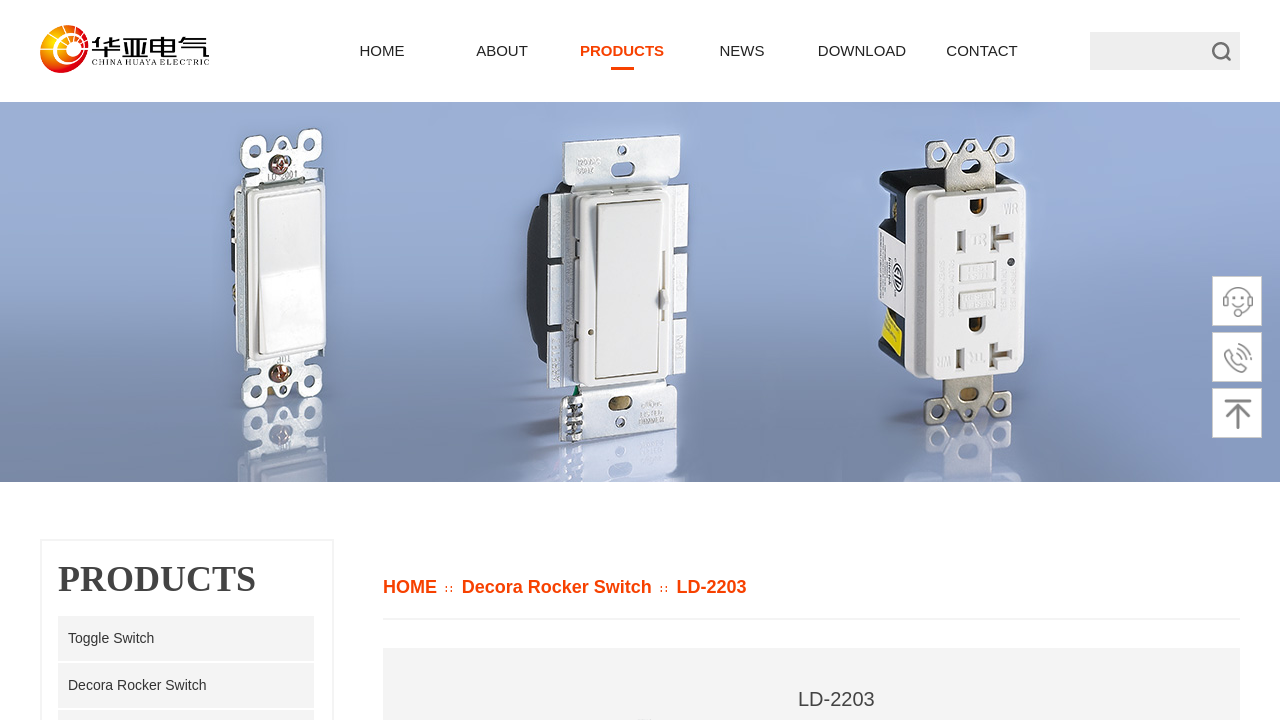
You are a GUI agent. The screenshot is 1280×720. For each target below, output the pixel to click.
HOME (410, 587)
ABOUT (502, 50)
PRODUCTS (622, 50)
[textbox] (1143, 50)
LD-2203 (711, 587)
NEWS (742, 50)
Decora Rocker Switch (557, 587)
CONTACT (981, 50)
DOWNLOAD (862, 50)
